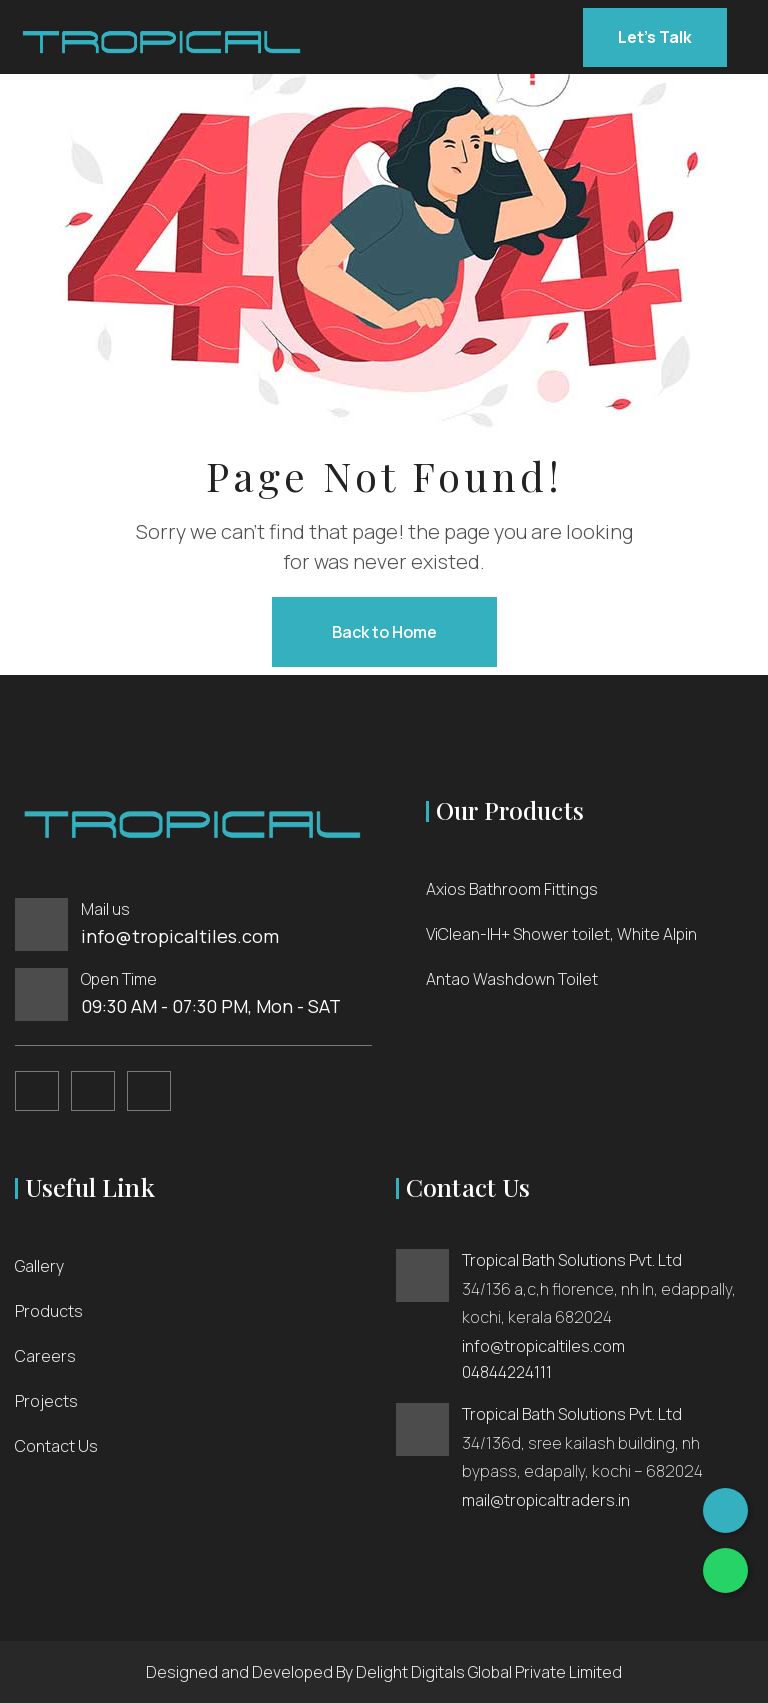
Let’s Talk (655, 37)
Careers (45, 1356)
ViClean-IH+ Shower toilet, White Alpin (561, 934)
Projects (46, 1401)
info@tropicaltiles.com (180, 936)
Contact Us (56, 1446)
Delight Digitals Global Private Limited (489, 1672)
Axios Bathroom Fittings (512, 889)
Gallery (39, 1266)
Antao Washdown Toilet (512, 979)
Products (49, 1311)
